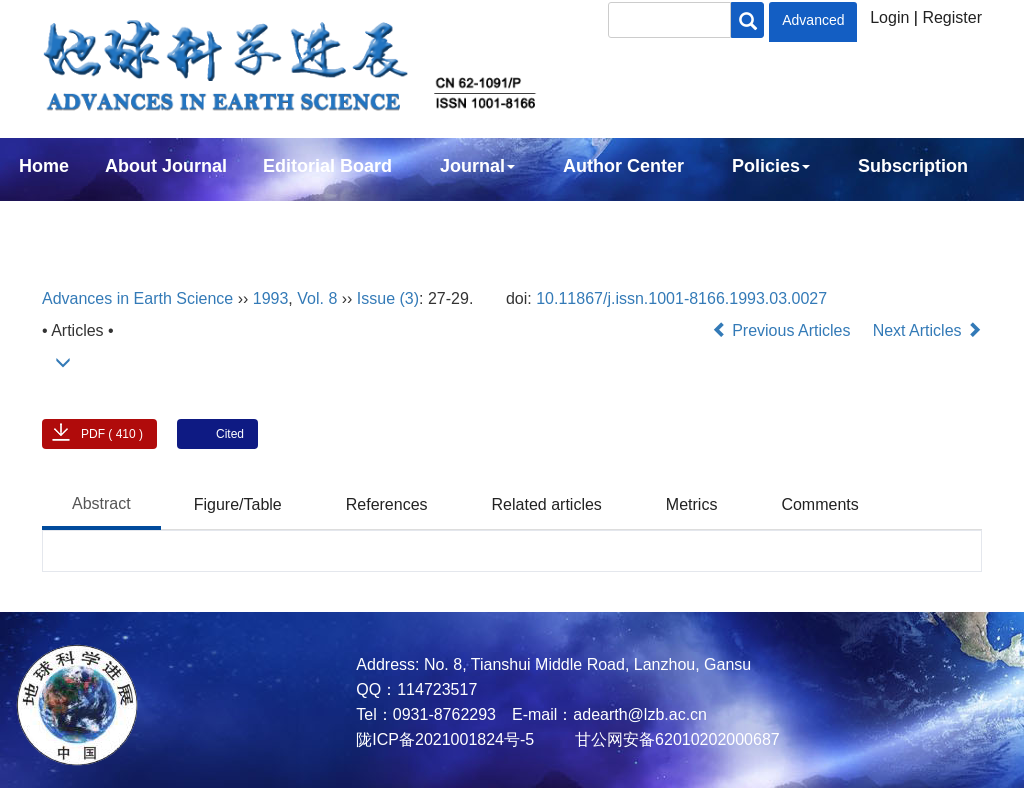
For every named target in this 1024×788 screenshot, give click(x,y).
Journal (477, 166)
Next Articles (927, 330)
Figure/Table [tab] (238, 504)
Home (44, 166)
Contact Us (66, 220)
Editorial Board (327, 166)
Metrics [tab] (692, 504)
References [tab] (387, 504)
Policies (771, 166)
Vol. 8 (317, 298)
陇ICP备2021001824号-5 (445, 739)
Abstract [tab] (101, 503)
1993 (271, 298)
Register (952, 17)
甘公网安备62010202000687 (675, 739)
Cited (230, 434)
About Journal (166, 166)
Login (889, 17)
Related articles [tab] (547, 504)
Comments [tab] (819, 504)
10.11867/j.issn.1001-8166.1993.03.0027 (681, 298)
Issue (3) (388, 298)
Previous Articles (783, 330)
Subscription (913, 166)
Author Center (623, 166)
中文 (168, 220)
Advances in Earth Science (137, 298)
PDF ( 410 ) (112, 434)
